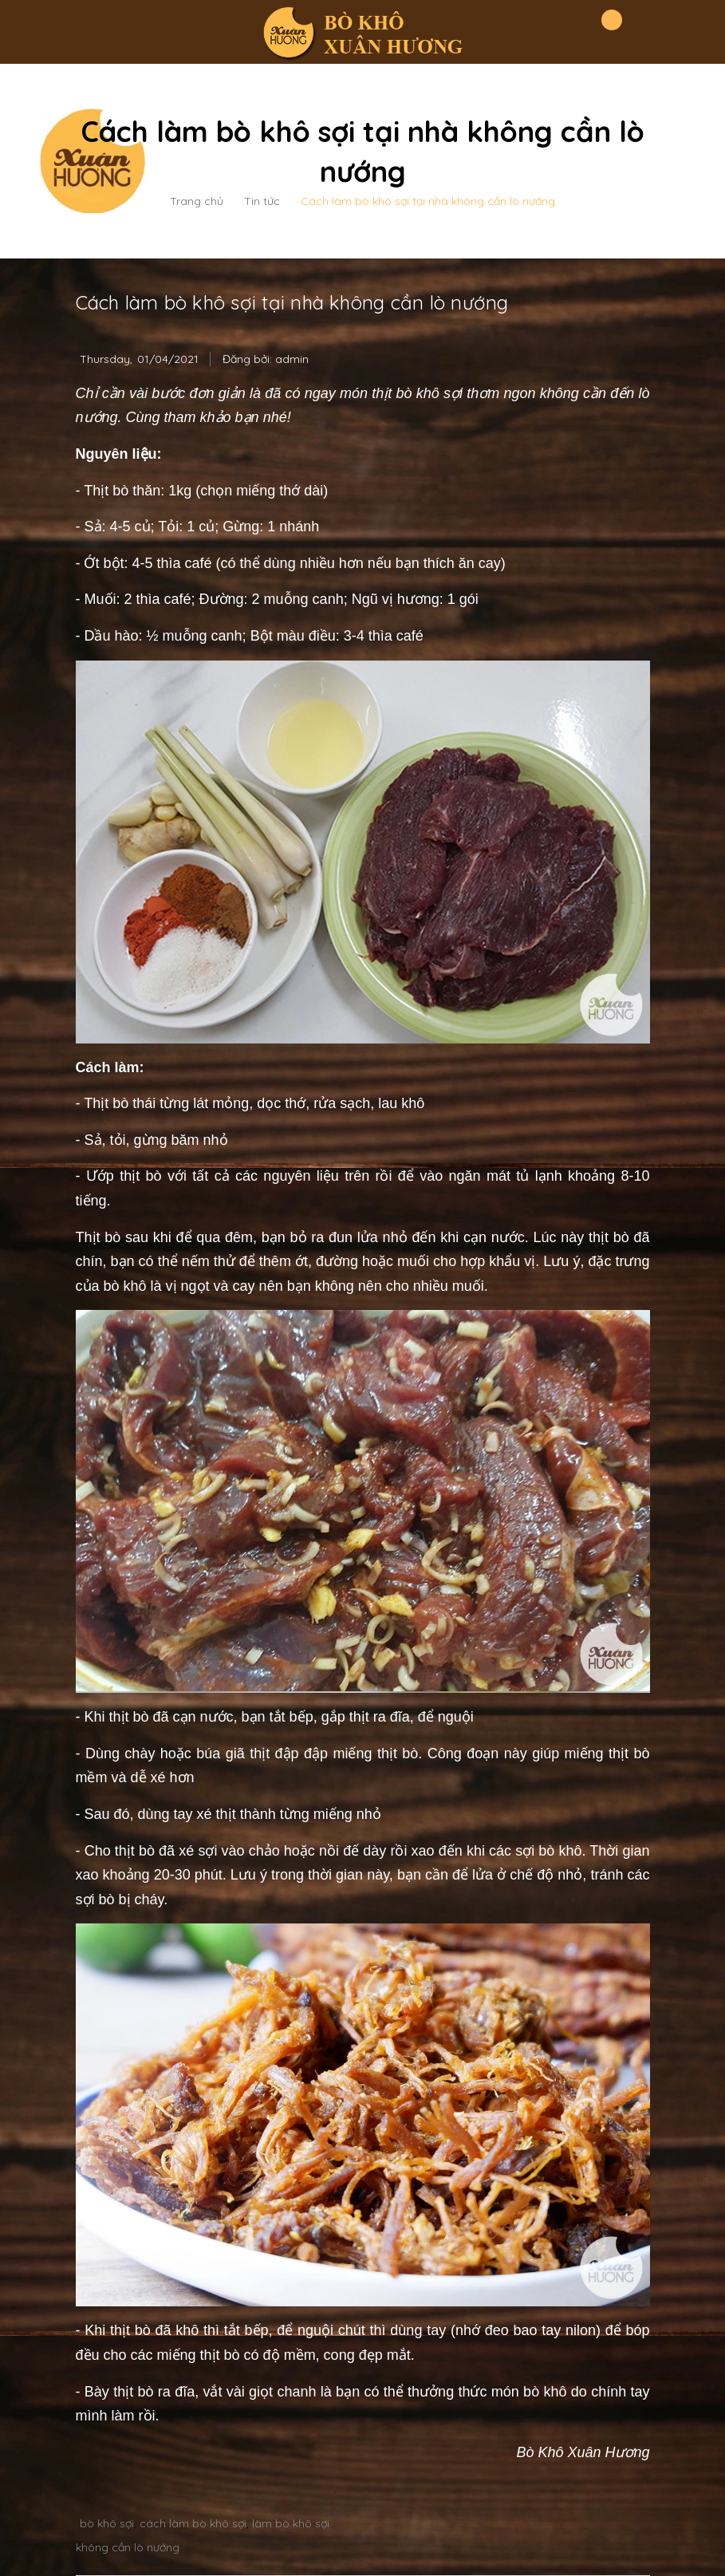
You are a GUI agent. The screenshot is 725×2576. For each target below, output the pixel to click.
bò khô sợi (107, 2523)
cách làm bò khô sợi (193, 2523)
